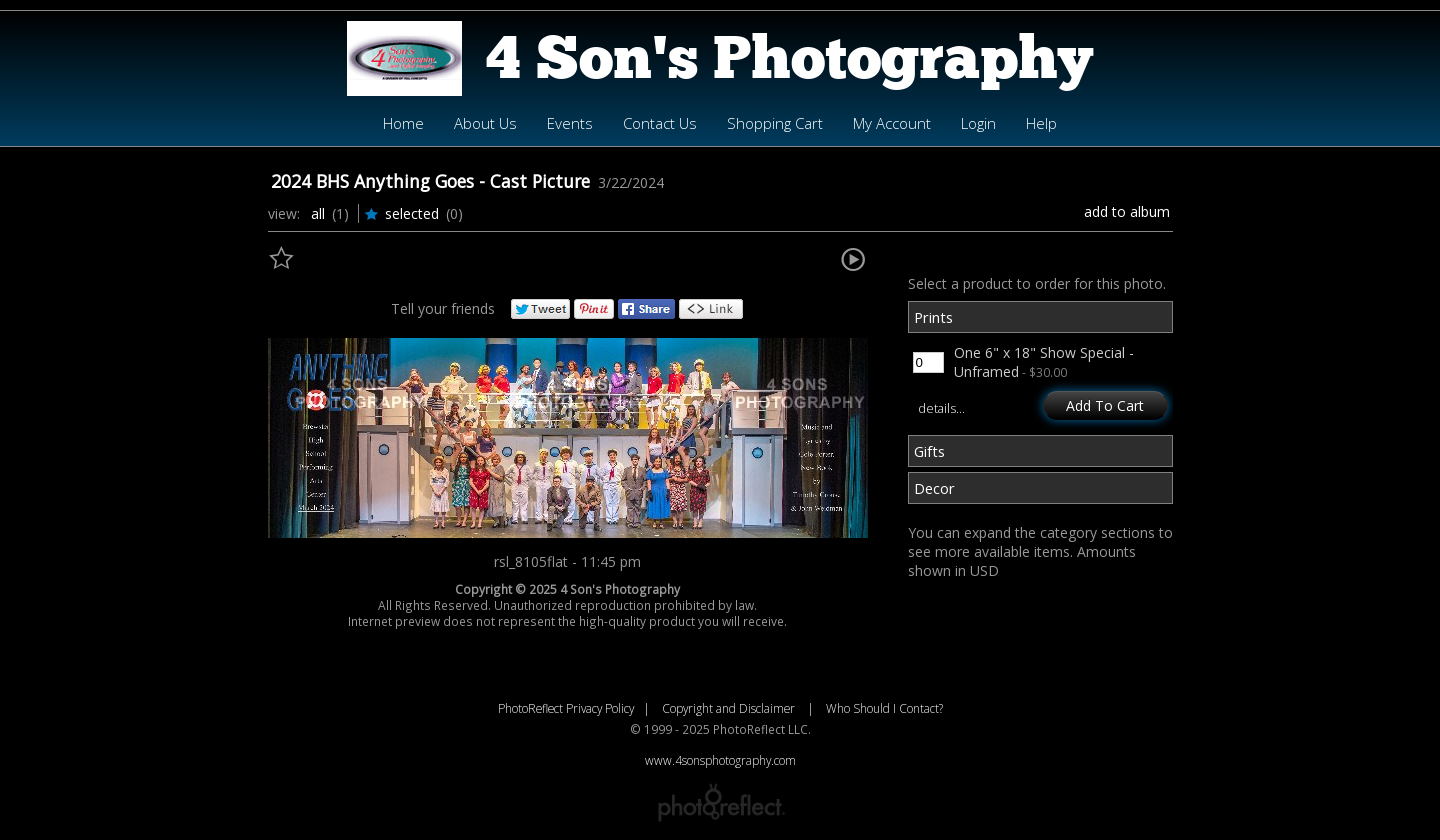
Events (570, 123)
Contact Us (660, 123)
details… (941, 408)
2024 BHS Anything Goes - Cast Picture (430, 181)
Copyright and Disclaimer (730, 708)
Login (978, 123)
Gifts (929, 451)
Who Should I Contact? (884, 708)
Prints (933, 317)
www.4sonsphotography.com (720, 760)
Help (1041, 123)
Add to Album (1127, 211)
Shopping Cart (775, 123)
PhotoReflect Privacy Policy (566, 708)
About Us (485, 123)
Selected (412, 213)
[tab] (1040, 319)
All (318, 213)
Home (403, 123)
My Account (892, 123)
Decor (934, 488)
